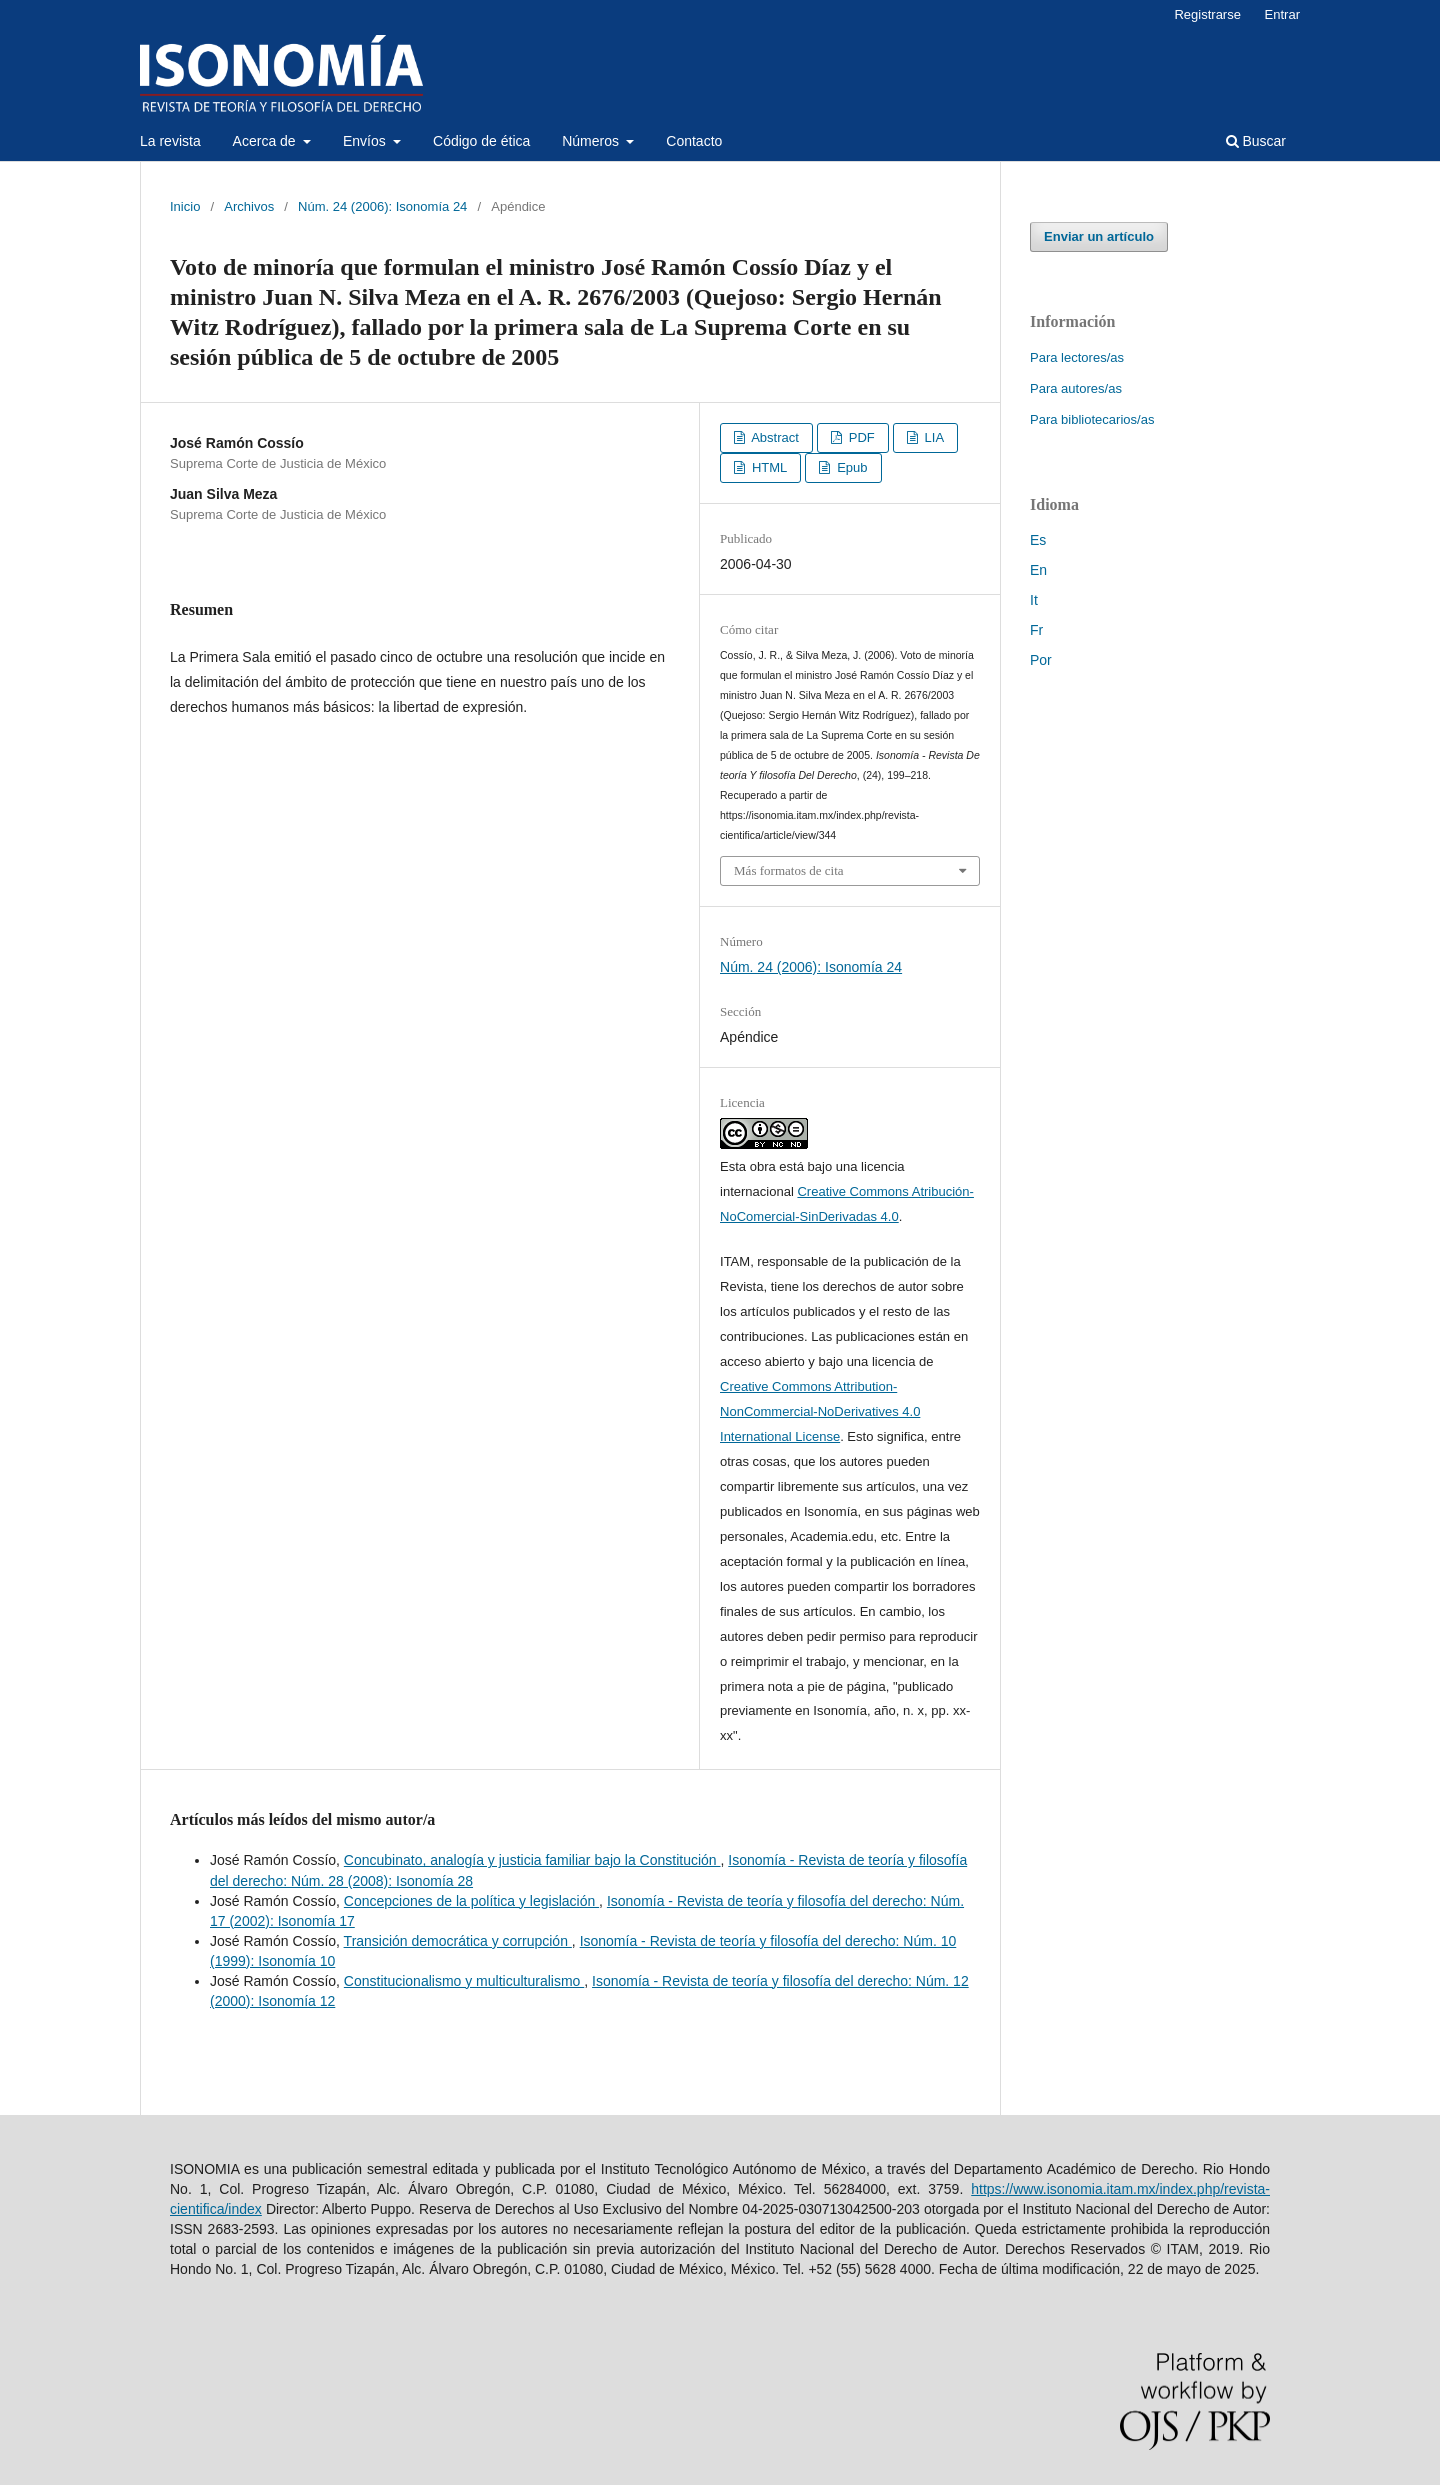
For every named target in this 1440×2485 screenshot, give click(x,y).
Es (1038, 540)
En (1038, 570)
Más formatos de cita (789, 870)
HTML (767, 467)
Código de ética (481, 141)
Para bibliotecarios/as (1092, 419)
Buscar (1256, 141)
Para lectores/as (1077, 357)
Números (592, 141)
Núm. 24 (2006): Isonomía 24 (382, 206)
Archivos (249, 206)
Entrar (1282, 14)
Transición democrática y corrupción (458, 1941)
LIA (932, 437)
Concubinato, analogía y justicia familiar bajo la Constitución (532, 1860)
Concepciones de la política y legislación (471, 1901)
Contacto (694, 141)
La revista (170, 141)
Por (1041, 660)
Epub (851, 467)
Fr (1036, 630)
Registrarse (1207, 14)
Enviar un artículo (1099, 236)
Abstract (773, 437)
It (1034, 600)
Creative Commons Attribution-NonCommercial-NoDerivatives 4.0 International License (820, 1411)
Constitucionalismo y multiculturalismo (464, 1981)
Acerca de (266, 141)
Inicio (185, 206)
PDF (860, 437)
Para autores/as (1076, 388)
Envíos (366, 141)
